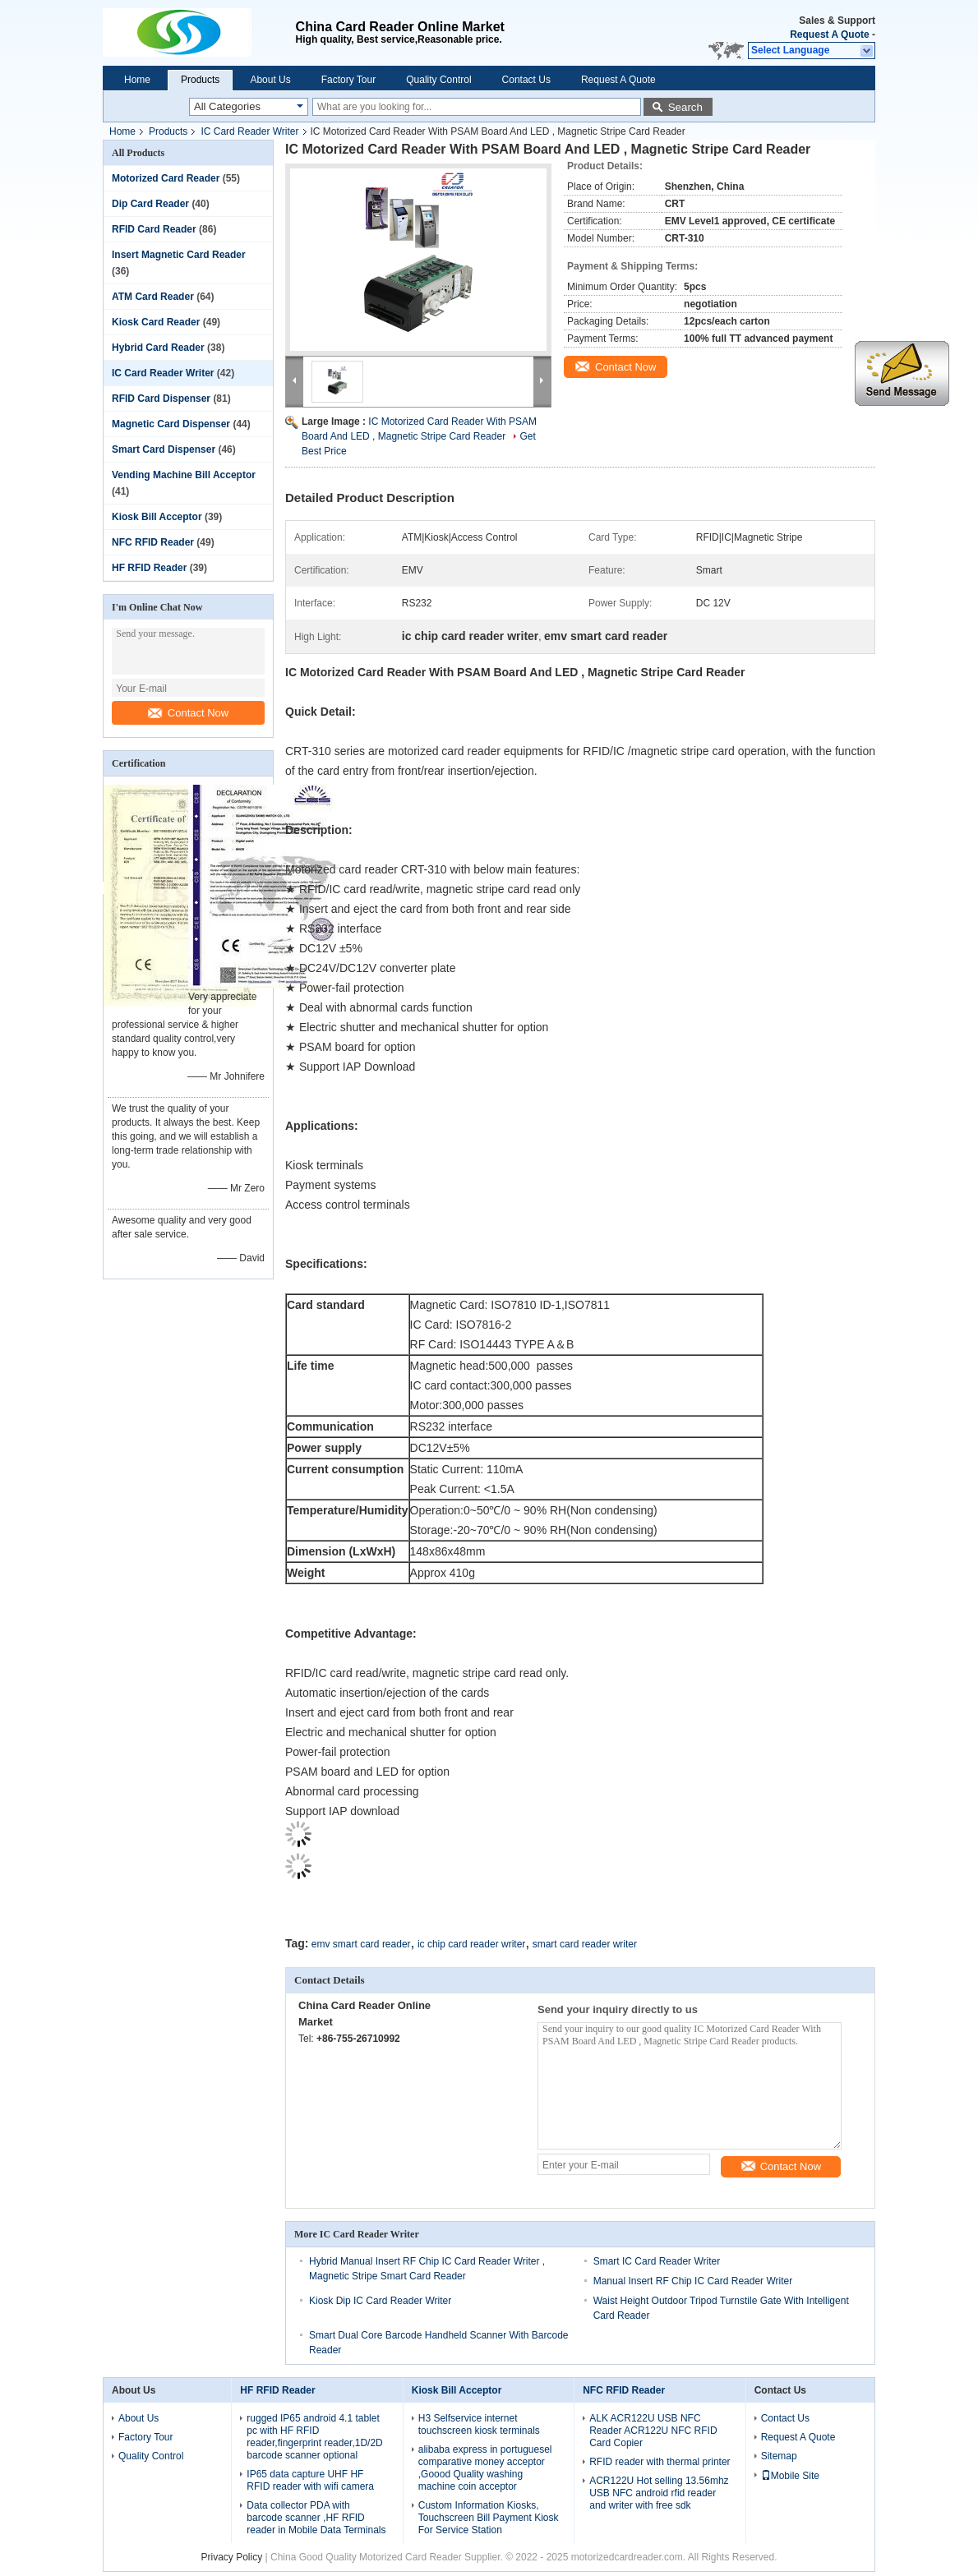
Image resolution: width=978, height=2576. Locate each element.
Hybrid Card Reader (158, 347)
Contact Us (526, 79)
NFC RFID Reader (153, 542)
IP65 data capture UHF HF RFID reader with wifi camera (310, 2480)
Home (137, 79)
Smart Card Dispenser (163, 449)
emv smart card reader (361, 1944)
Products (200, 79)
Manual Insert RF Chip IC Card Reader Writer (693, 2281)
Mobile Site (790, 2476)
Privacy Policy (232, 2557)
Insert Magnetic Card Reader (179, 254)
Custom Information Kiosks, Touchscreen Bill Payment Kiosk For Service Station (488, 2518)
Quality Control (438, 79)
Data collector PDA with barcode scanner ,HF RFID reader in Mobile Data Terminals (316, 2518)
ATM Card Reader (153, 296)
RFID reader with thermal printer (659, 2462)
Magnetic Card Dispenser (171, 424)
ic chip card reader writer (471, 1944)
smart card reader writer (585, 1944)
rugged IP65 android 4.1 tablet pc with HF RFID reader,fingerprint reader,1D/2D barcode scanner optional (314, 2436)
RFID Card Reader (154, 229)
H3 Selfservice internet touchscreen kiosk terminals (479, 2424)
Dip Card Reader (150, 204)
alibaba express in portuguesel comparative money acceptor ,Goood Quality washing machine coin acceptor (485, 2468)
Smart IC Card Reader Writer (656, 2261)
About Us (270, 79)
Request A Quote (829, 34)
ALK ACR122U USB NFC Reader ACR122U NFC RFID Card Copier (653, 2430)
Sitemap (779, 2456)
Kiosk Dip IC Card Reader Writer (380, 2300)
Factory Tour (348, 79)
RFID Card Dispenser (161, 398)
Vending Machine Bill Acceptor (184, 475)
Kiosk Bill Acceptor (157, 517)
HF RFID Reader (149, 568)
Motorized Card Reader (165, 178)
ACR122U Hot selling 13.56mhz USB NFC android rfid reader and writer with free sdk (658, 2493)
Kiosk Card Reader (156, 322)
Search (685, 107)
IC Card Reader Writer (249, 131)
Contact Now (188, 713)
